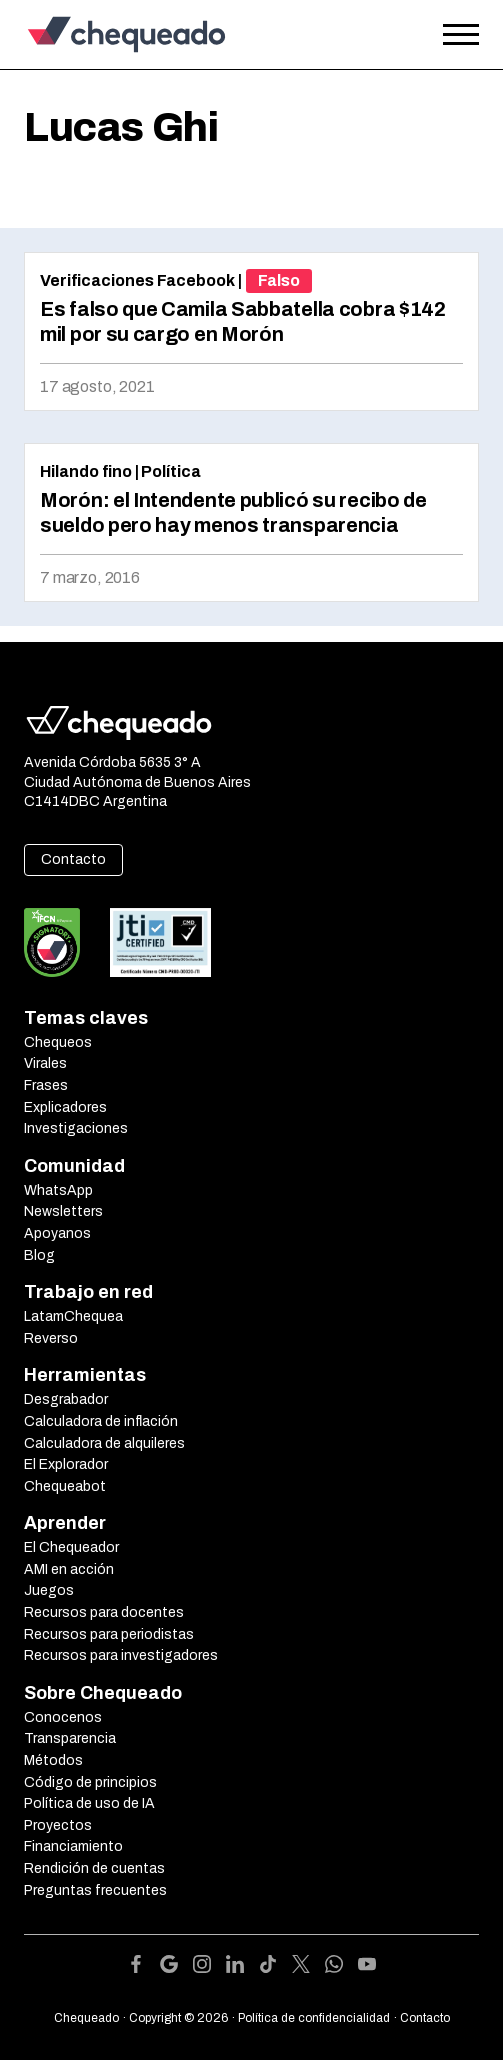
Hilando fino (86, 471)
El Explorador (66, 1464)
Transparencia (70, 1738)
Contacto (73, 859)
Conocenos (63, 1717)
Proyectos (58, 1825)
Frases (46, 1085)
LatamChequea (73, 1316)
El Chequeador (71, 1547)
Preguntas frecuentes (95, 1890)
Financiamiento (73, 1846)
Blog (39, 1255)
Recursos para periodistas (109, 1634)
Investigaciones (76, 1128)
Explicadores (65, 1107)
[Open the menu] (461, 35)
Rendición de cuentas (94, 1868)
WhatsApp (58, 1190)
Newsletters (63, 1211)
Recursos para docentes (104, 1612)
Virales (45, 1063)
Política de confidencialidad (314, 2018)
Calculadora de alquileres (104, 1443)
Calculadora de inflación (101, 1421)
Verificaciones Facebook (137, 280)
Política (171, 471)
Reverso (51, 1338)
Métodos (53, 1760)
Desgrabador (66, 1399)
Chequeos (58, 1042)
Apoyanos (57, 1233)
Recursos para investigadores (121, 1655)
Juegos (49, 1590)
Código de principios (90, 1782)
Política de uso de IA (89, 1803)
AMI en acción (69, 1569)
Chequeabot (65, 1486)
